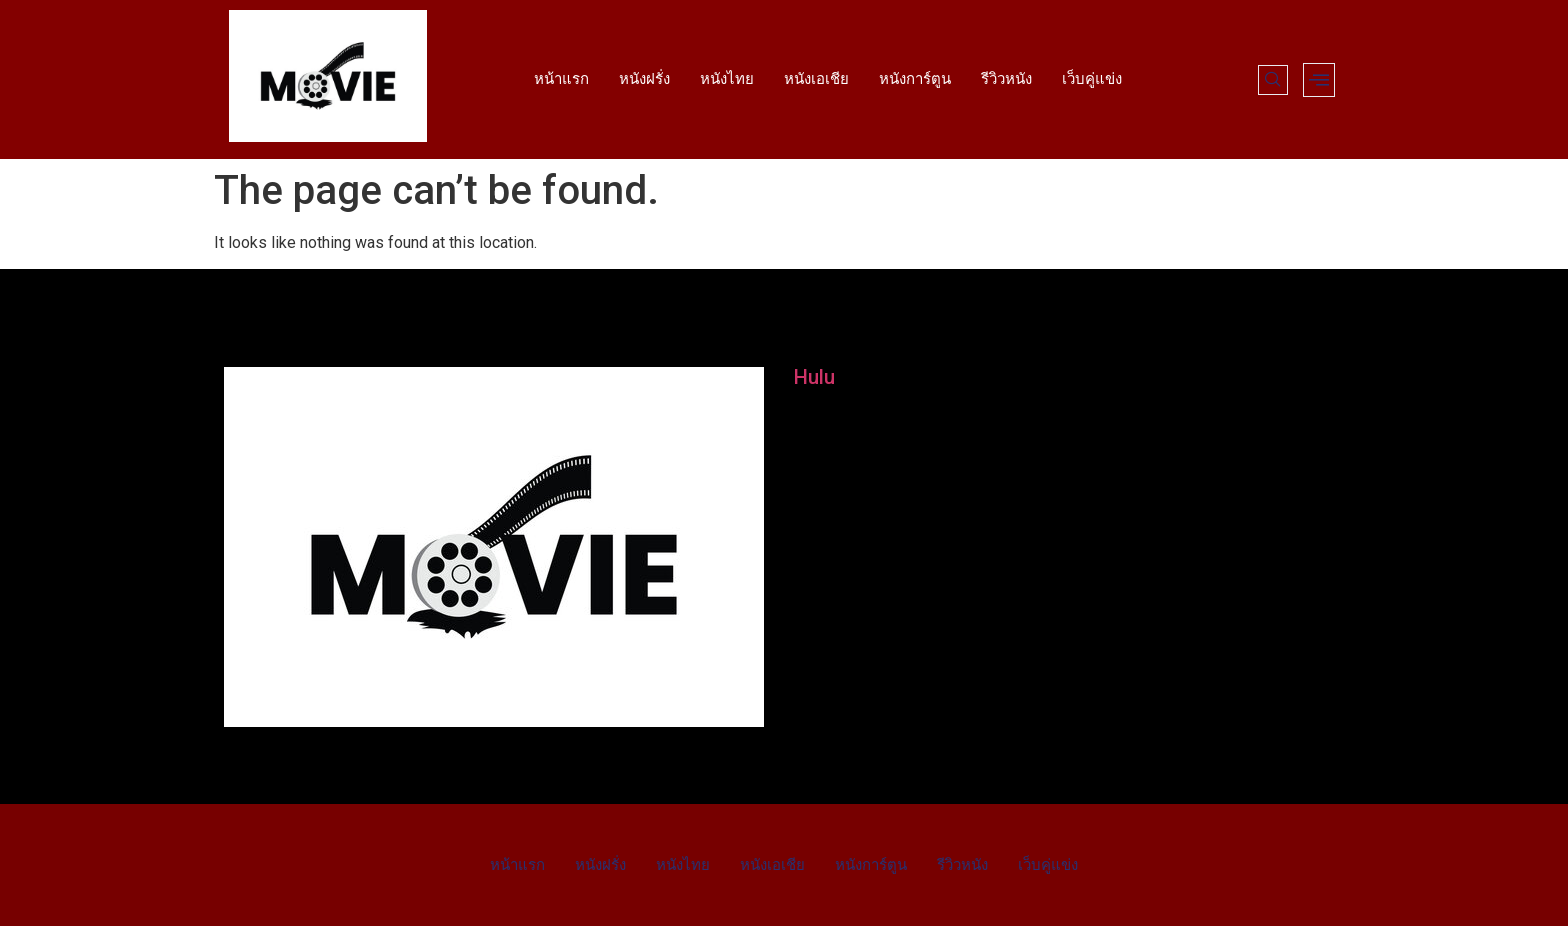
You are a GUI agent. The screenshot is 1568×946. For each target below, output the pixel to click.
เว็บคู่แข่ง (1092, 79)
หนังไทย (727, 79)
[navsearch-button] (1273, 80)
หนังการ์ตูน (915, 79)
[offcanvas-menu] (1319, 80)
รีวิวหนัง (1006, 79)
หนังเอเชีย (816, 79)
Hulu (814, 377)
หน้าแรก (561, 79)
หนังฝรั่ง (644, 79)
